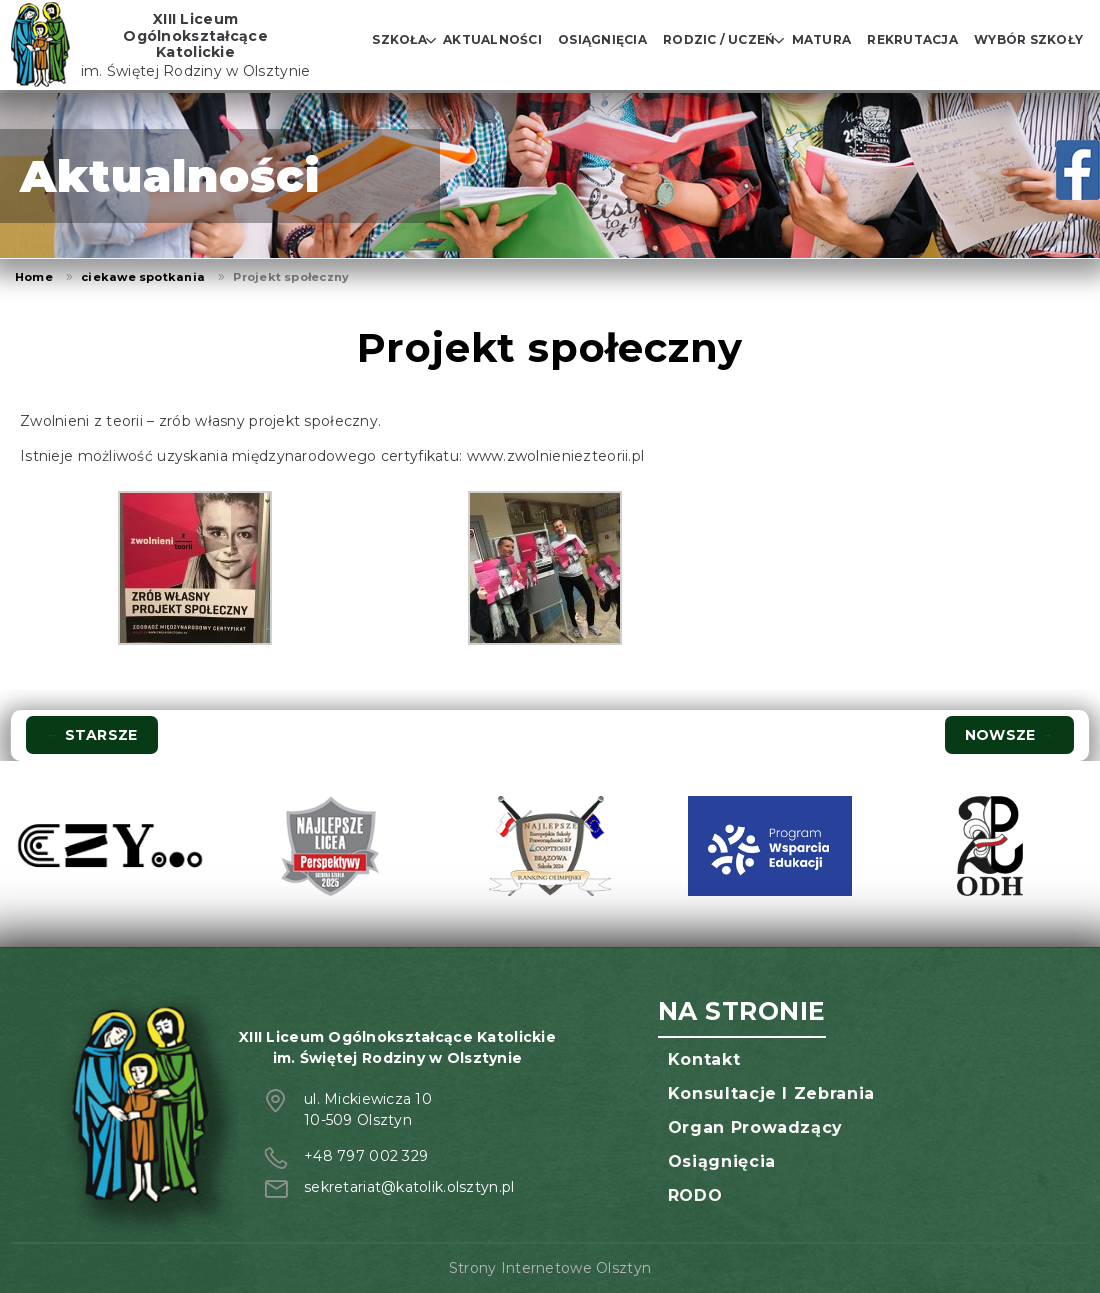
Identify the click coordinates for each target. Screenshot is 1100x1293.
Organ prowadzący (755, 1127)
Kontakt (704, 1059)
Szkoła (399, 39)
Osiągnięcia (602, 39)
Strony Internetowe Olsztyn (550, 1268)
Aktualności (492, 39)
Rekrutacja (912, 39)
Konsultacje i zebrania (771, 1093)
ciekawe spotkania (143, 277)
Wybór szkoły (1028, 39)
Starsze (92, 735)
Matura (821, 39)
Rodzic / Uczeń (719, 39)
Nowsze (1009, 735)
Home (34, 277)
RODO (695, 1195)
